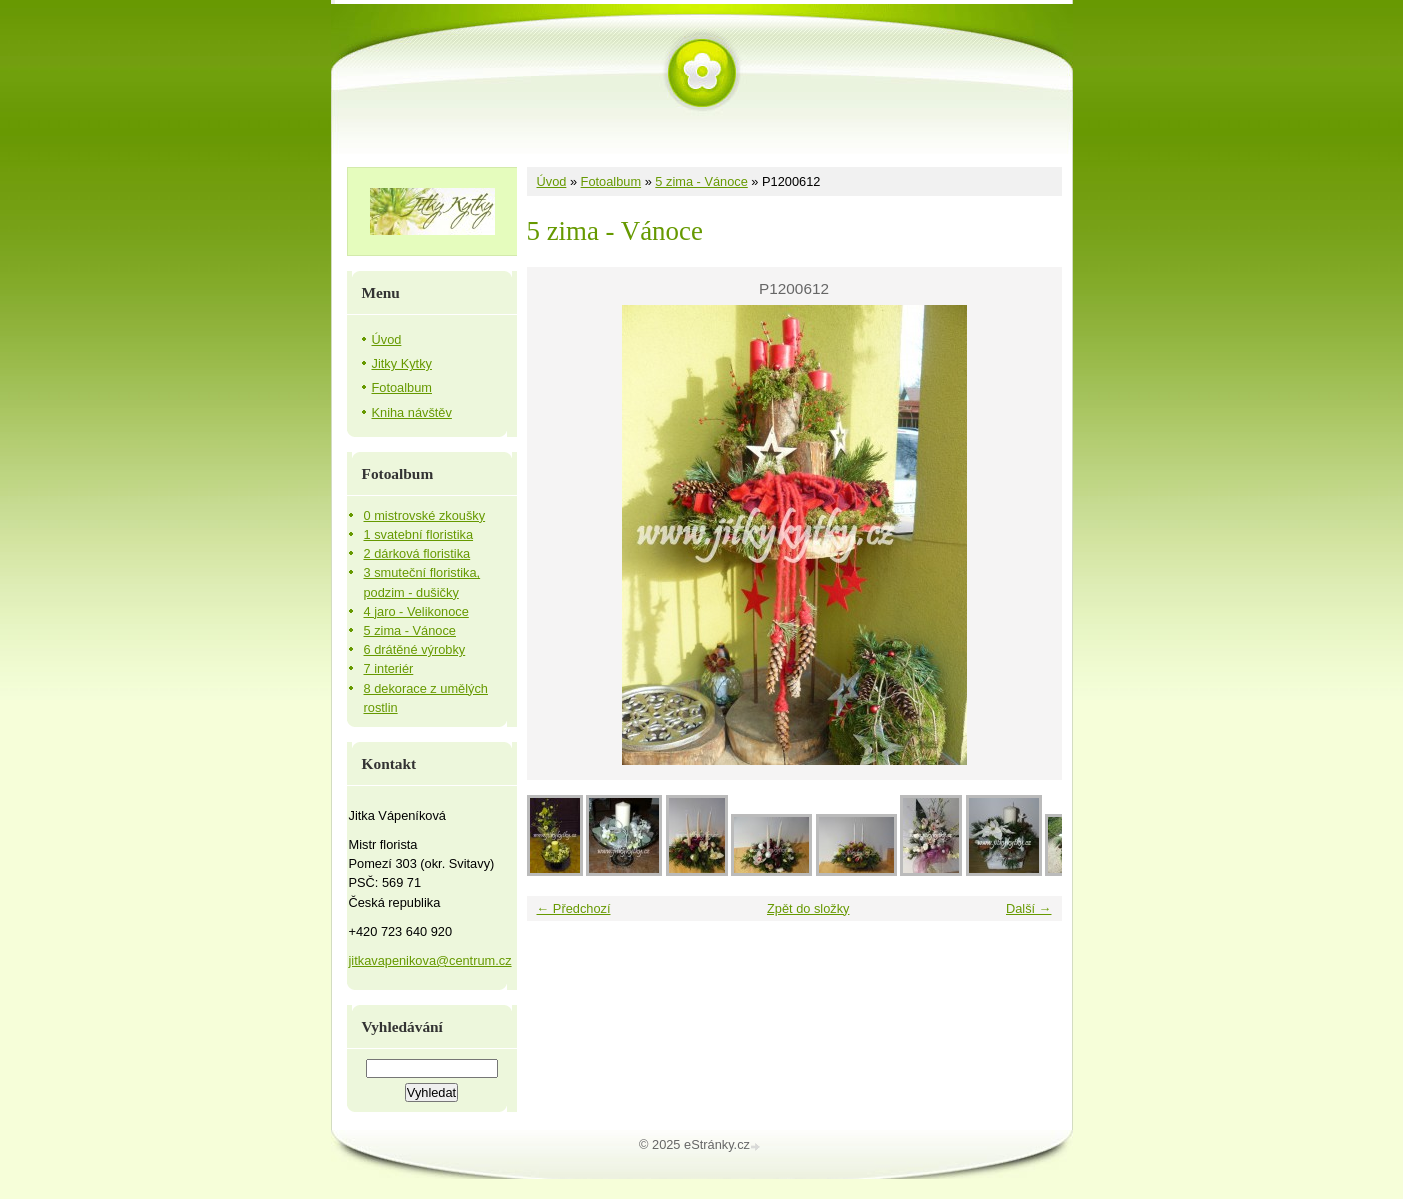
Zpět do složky (808, 908)
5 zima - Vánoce (701, 181)
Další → (1029, 908)
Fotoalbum (611, 181)
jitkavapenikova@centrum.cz (430, 960)
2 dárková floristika (417, 553)
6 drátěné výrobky (415, 649)
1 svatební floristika (419, 534)
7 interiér (389, 668)
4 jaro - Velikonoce (416, 611)
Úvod (552, 181)
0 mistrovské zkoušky (425, 515)
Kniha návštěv (412, 412)
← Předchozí (574, 908)
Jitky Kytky (402, 363)
